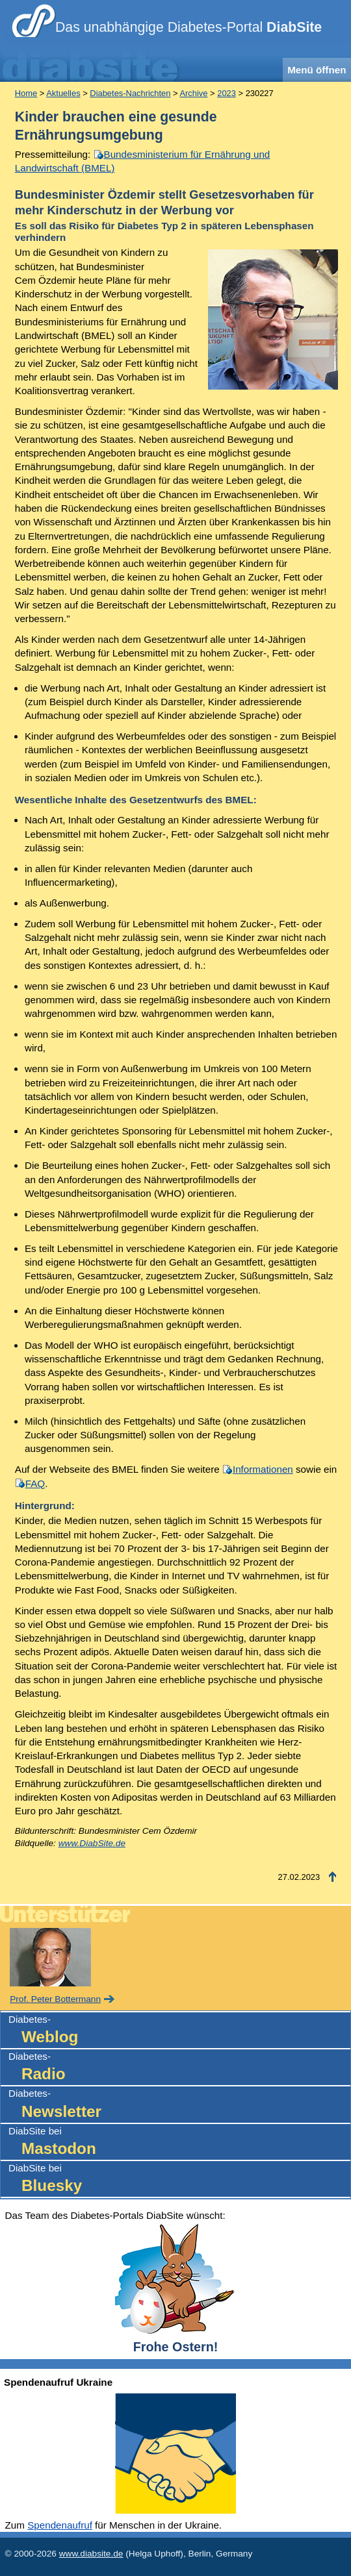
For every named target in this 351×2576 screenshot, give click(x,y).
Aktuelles (63, 93)
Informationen (263, 1469)
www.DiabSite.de (91, 1843)
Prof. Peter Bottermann (55, 1999)
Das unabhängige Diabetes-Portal (188, 27)
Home (26, 93)
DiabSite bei (179, 2142)
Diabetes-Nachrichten (130, 93)
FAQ (35, 1483)
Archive (193, 93)
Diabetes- (179, 2031)
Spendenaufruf (59, 2525)
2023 (226, 93)
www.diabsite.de (91, 2553)
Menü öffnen (316, 69)
